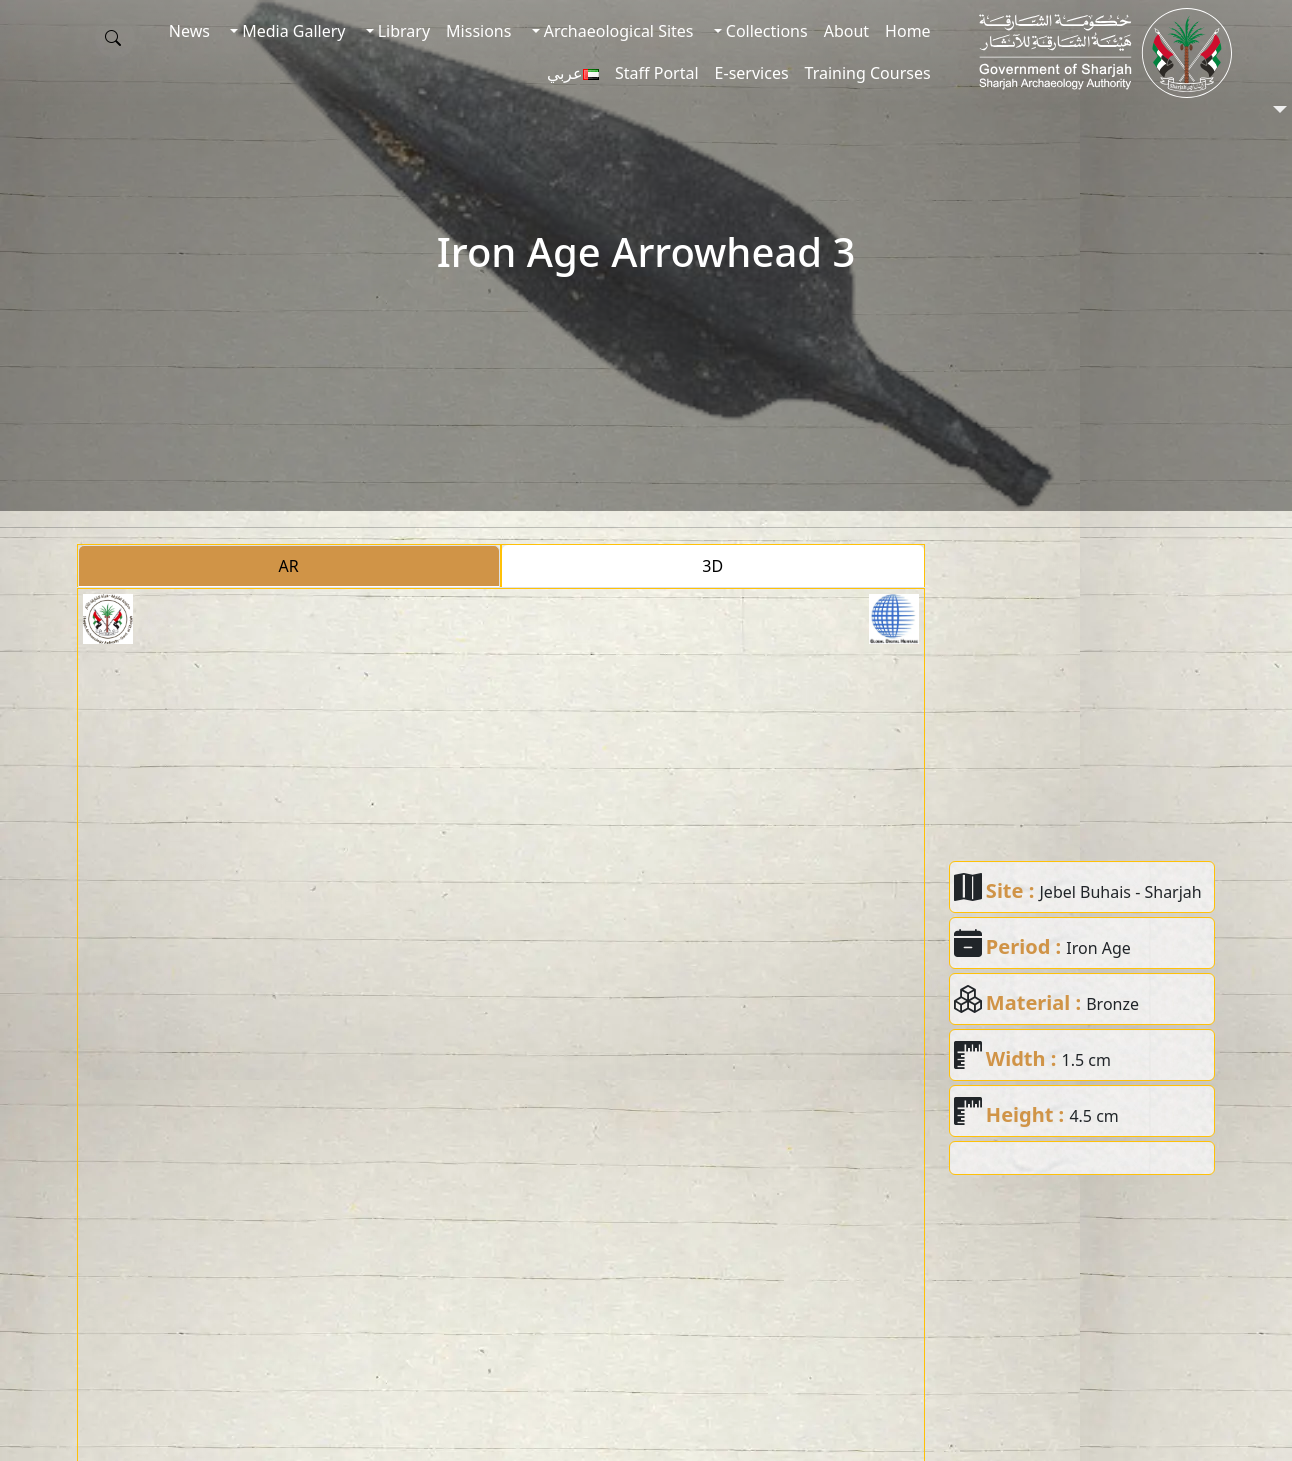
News (189, 31)
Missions (478, 31)
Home (908, 31)
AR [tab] (289, 566)
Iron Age (1098, 948)
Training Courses (868, 73)
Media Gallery (291, 31)
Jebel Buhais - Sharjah (1121, 892)
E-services (752, 73)
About (846, 31)
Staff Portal (657, 73)
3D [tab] (712, 566)
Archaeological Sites (617, 31)
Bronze (1112, 1004)
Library (402, 31)
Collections (765, 31)
